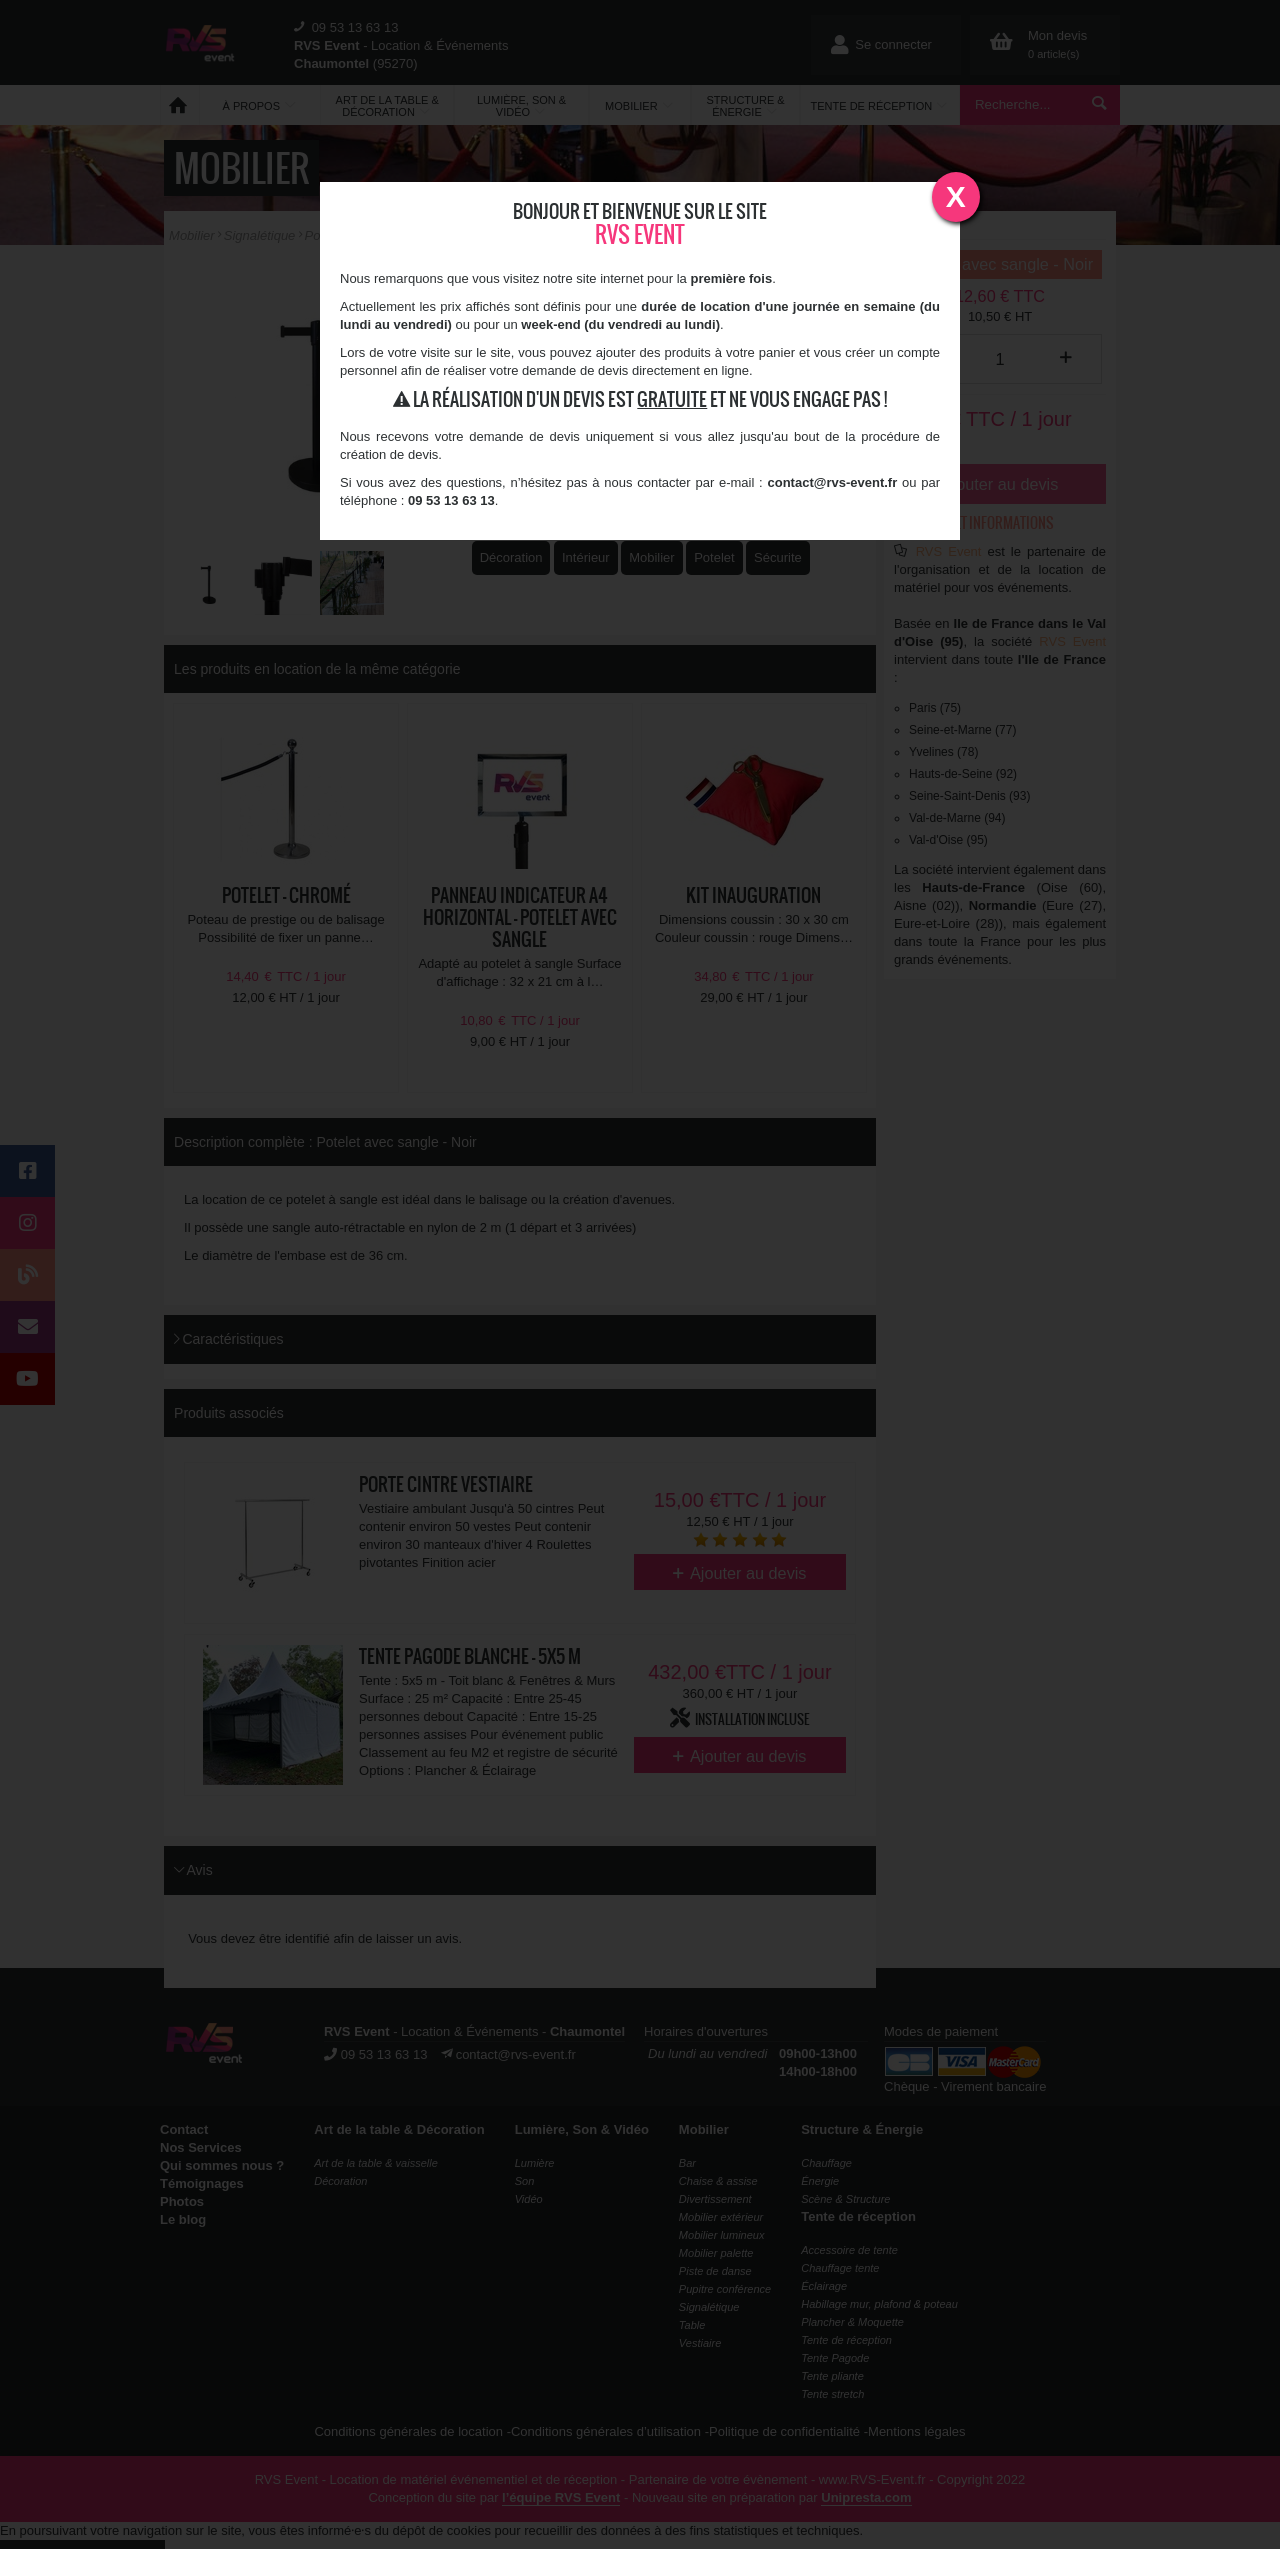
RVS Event (640, 234)
